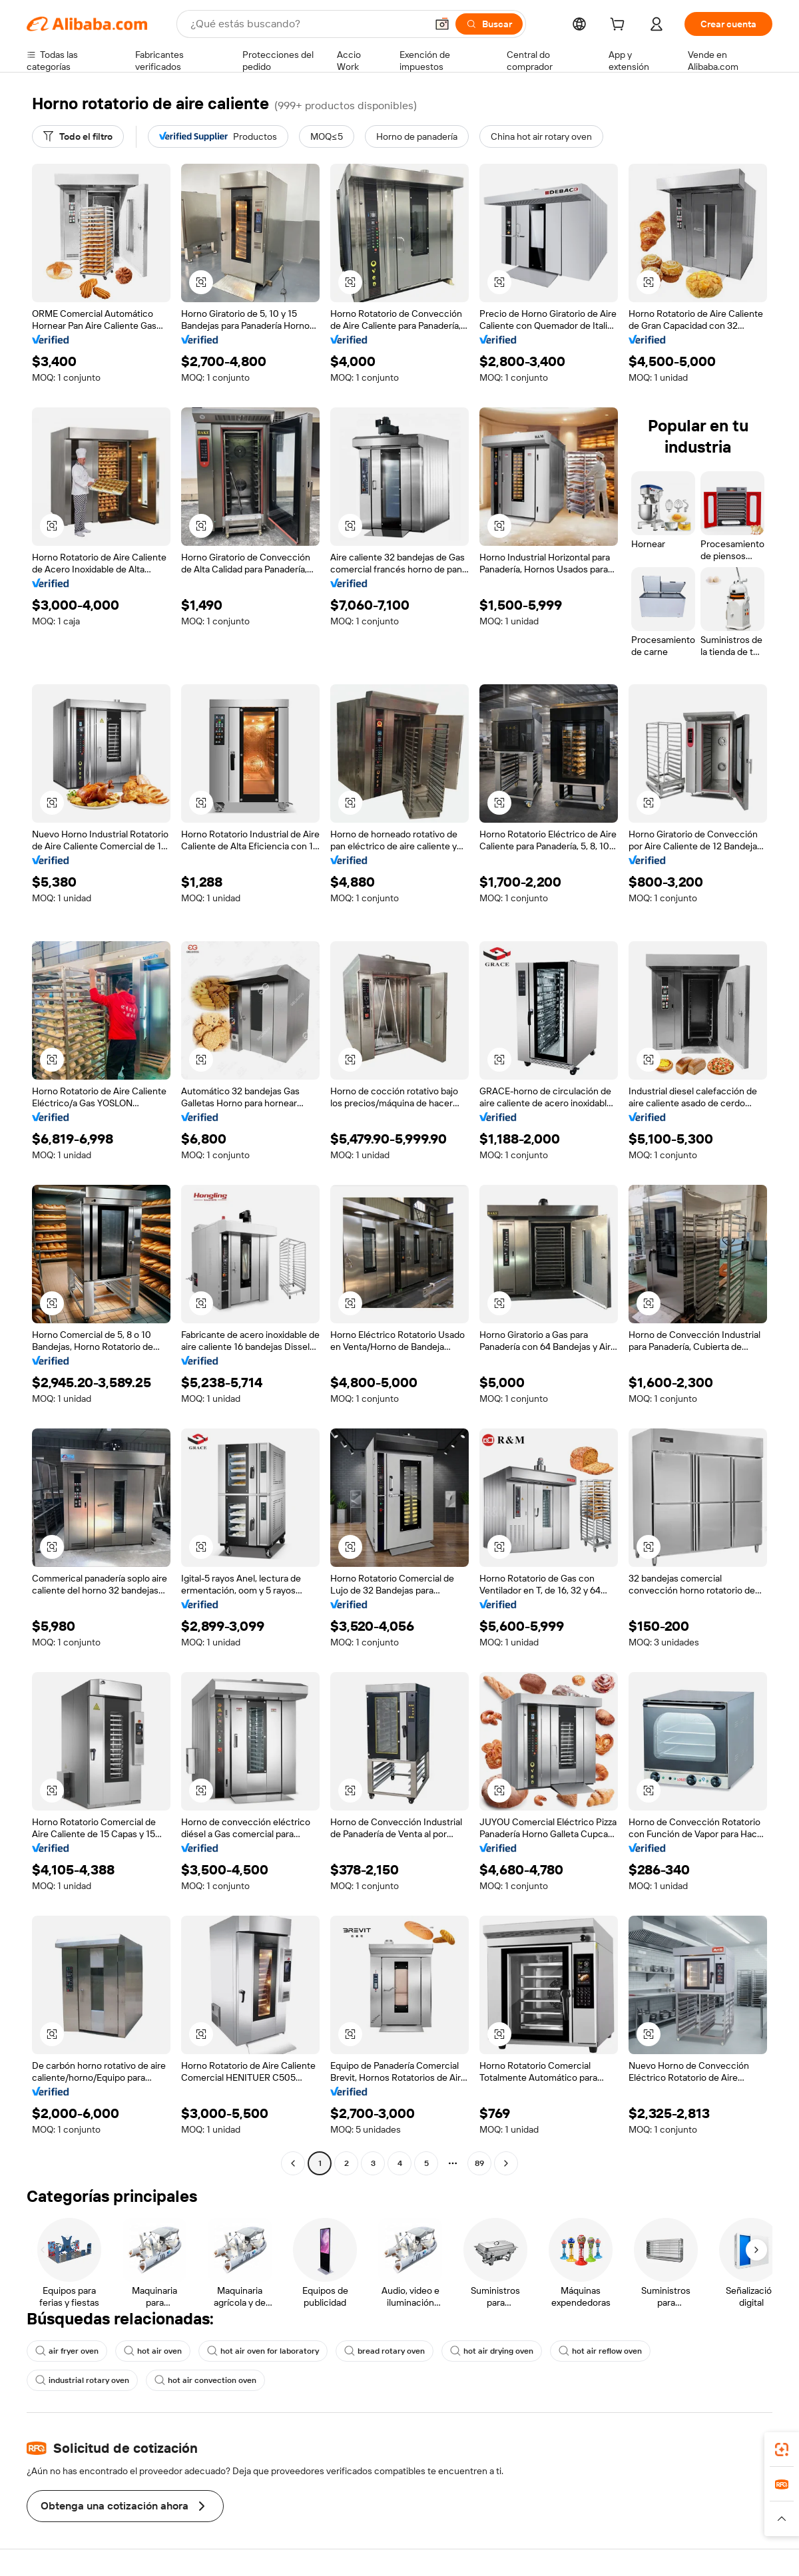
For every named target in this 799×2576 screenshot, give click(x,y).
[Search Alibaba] (306, 24)
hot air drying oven (491, 2351)
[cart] (620, 26)
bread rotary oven (384, 2351)
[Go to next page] (506, 2163)
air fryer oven (67, 2351)
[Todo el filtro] (78, 136)
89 (479, 2163)
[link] (781, 2449)
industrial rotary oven (82, 2380)
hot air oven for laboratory (263, 2351)
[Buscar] (489, 24)
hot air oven (153, 2351)
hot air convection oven (205, 2380)
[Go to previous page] (293, 2163)
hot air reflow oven (600, 2351)
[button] (442, 24)
